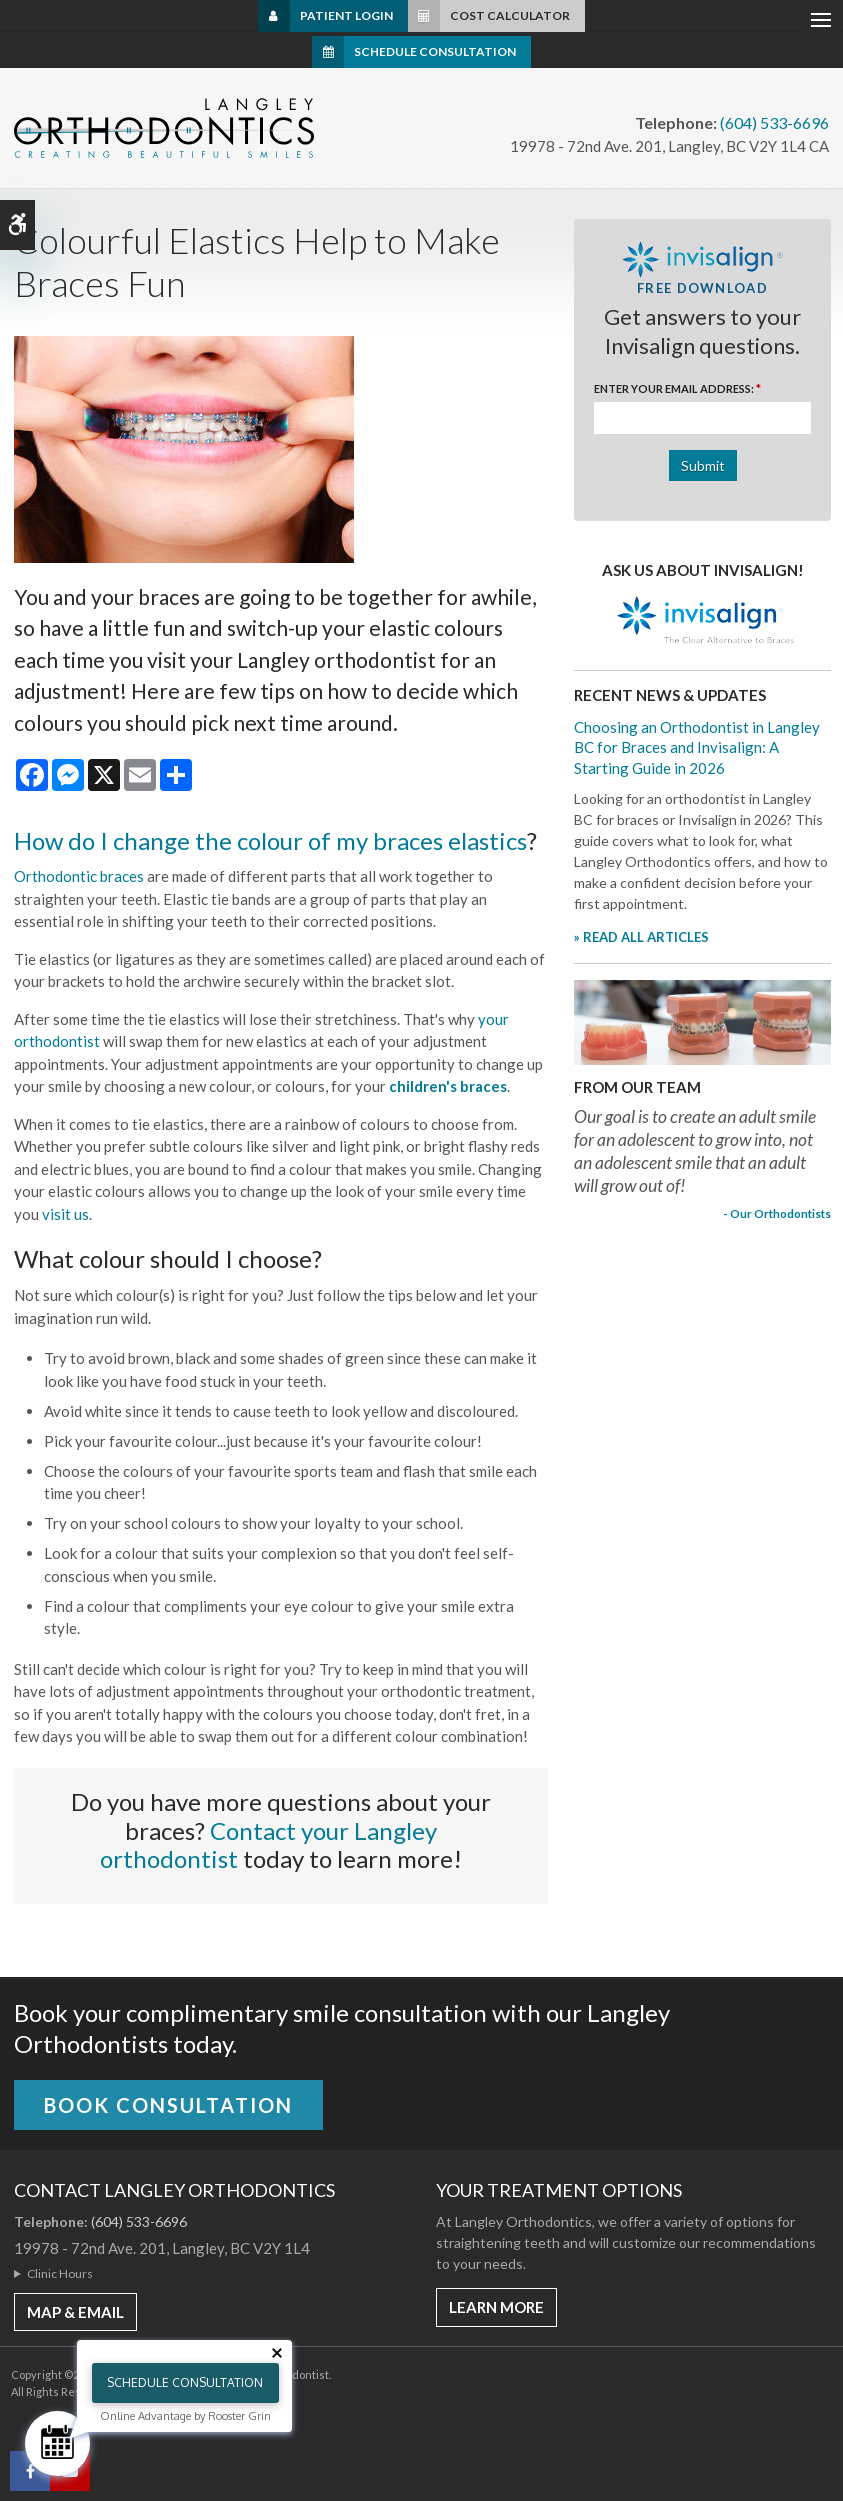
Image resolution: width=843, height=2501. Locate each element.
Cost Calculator (510, 15)
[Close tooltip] (277, 2353)
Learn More (496, 2307)
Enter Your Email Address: (677, 388)
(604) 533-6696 (774, 122)
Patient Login (346, 15)
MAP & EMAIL (75, 2312)
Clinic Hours (60, 2273)
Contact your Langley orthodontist (268, 1845)
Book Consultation (168, 2105)
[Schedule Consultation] (57, 2443)
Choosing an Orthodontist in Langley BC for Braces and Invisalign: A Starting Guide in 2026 (697, 747)
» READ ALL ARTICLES (641, 937)
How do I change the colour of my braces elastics (270, 840)
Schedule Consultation (435, 51)
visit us (65, 1214)
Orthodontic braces (79, 876)
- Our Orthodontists (777, 1213)
